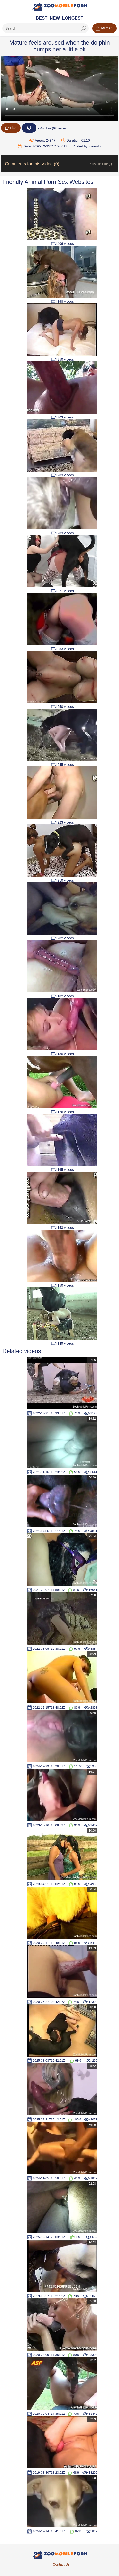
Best (41, 18)
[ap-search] (45, 28)
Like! (11, 127)
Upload (104, 28)
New (55, 18)
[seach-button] (84, 28)
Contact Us (61, 2564)
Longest (72, 18)
